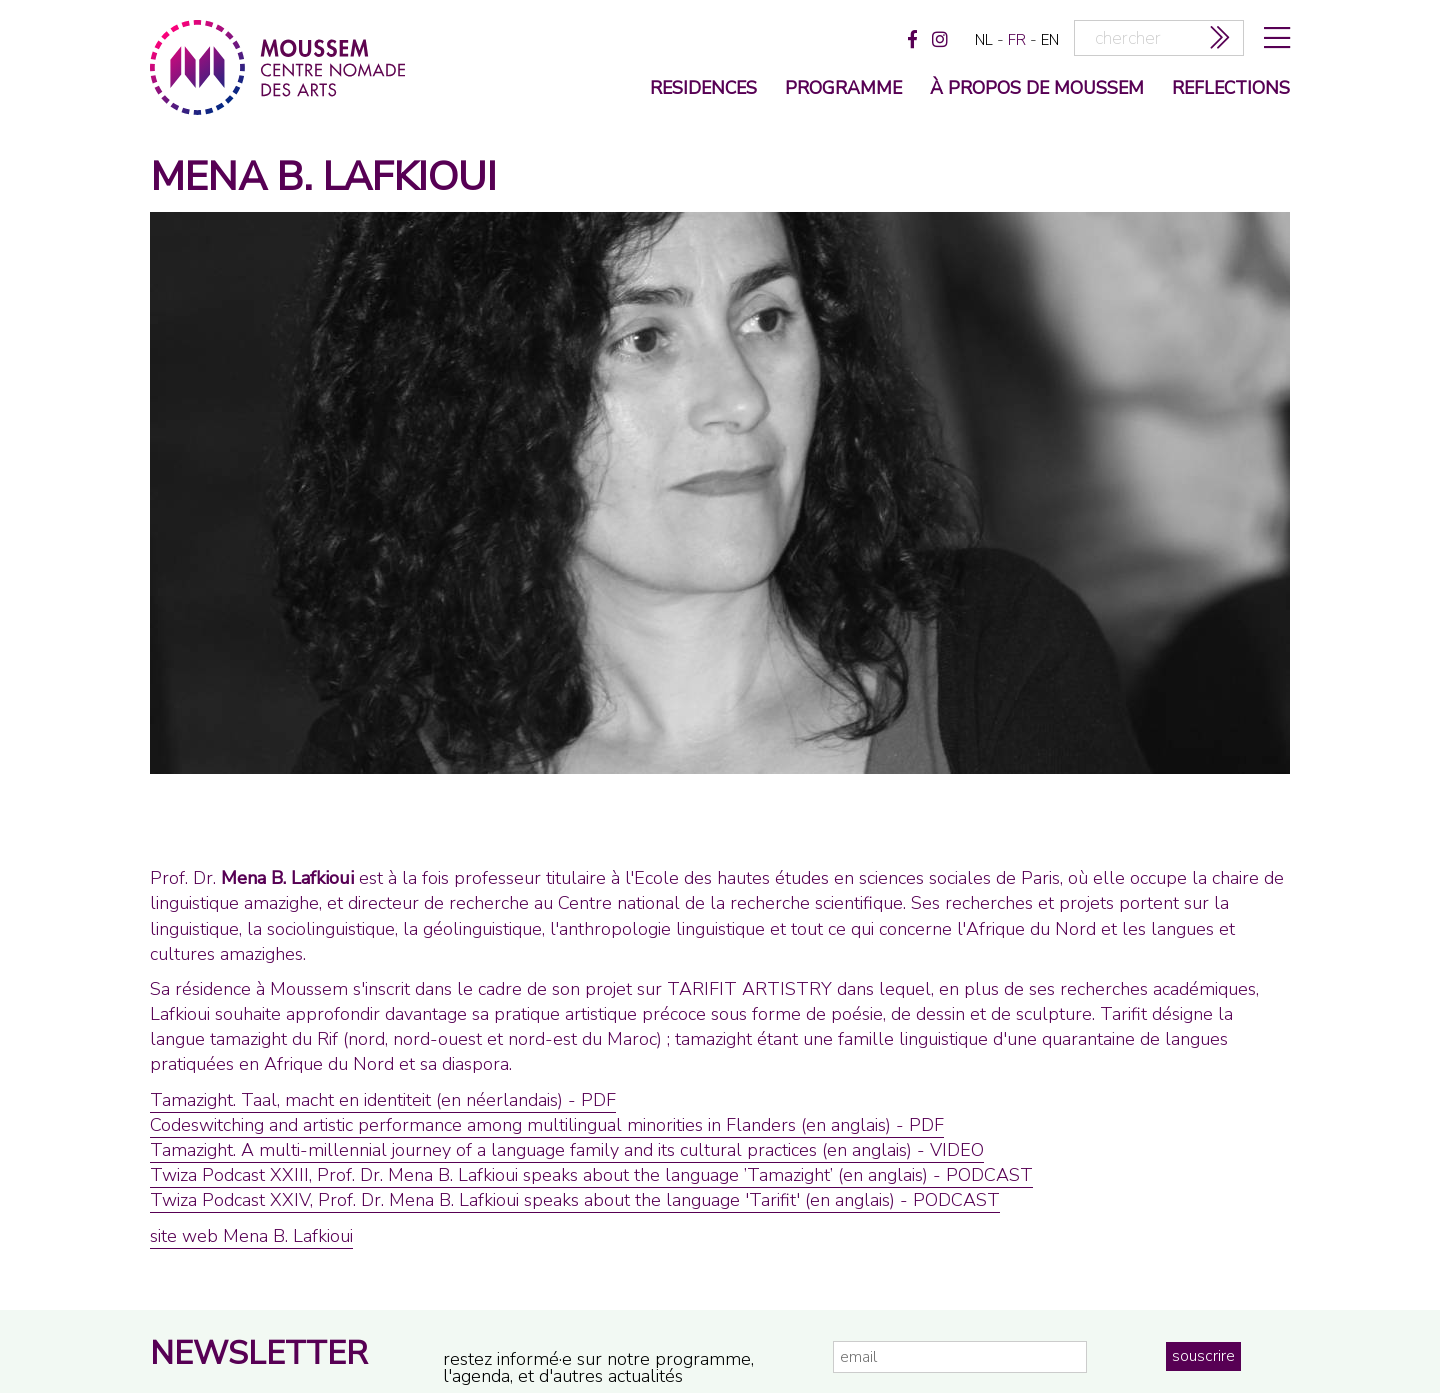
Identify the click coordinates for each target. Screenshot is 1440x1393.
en (1050, 40)
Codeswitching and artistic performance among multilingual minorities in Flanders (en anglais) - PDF (547, 1125)
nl (984, 40)
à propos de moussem (1037, 89)
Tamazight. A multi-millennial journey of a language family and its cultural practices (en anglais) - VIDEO (567, 1150)
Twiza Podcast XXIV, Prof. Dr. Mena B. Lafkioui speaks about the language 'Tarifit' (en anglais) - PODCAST (575, 1200)
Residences (703, 89)
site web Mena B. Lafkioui (251, 1236)
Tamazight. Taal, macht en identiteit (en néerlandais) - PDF (383, 1100)
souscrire (1203, 1356)
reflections (1231, 89)
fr (1017, 40)
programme (843, 89)
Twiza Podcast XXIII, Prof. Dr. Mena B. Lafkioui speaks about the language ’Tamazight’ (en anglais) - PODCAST (591, 1175)
